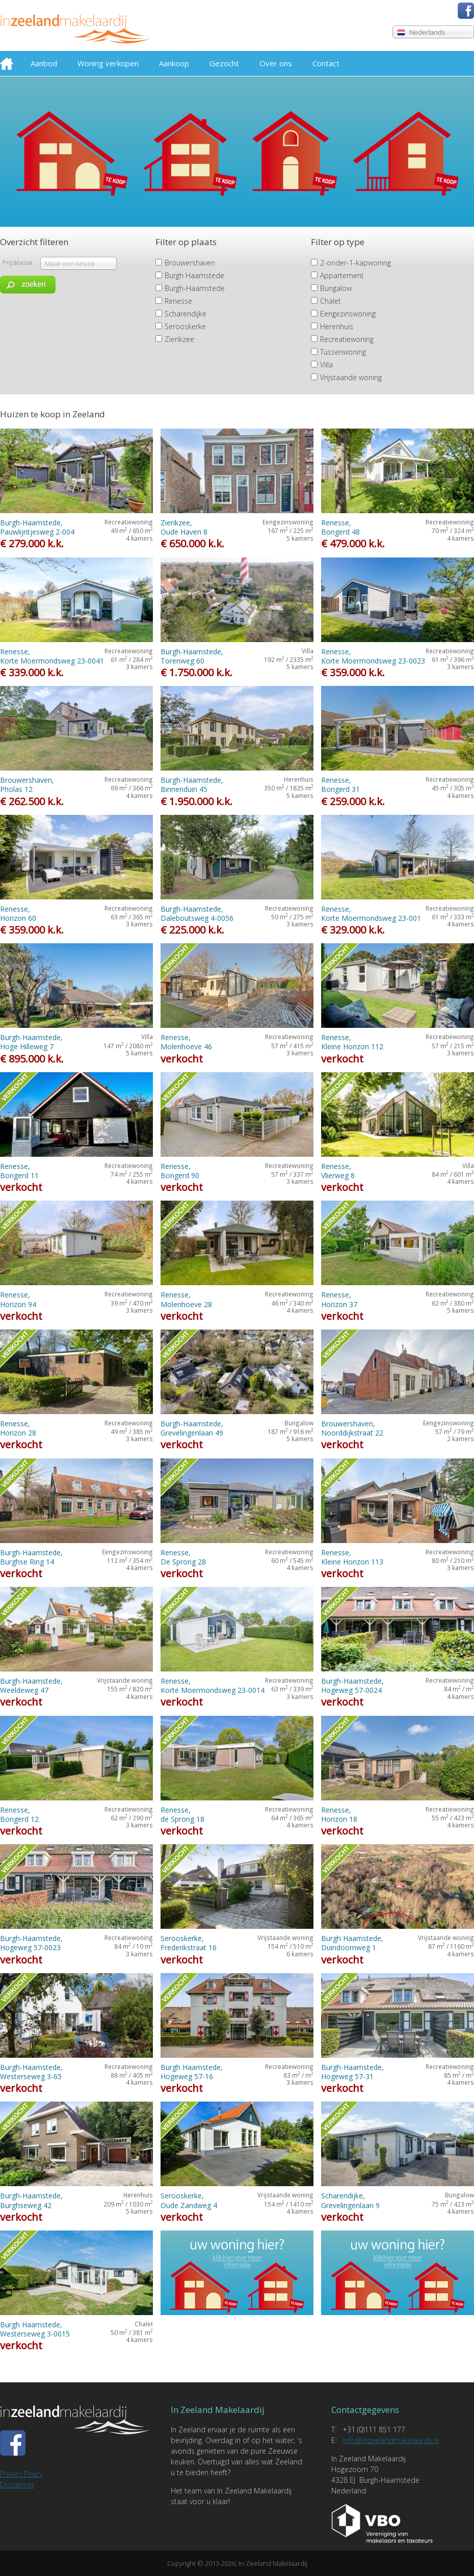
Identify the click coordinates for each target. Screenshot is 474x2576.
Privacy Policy (21, 2474)
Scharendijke (185, 313)
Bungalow (336, 288)
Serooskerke (185, 326)
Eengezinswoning (348, 313)
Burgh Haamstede (194, 275)
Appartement (342, 275)
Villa (326, 364)
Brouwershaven (190, 263)
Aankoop (174, 63)
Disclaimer (17, 2484)
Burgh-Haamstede (195, 288)
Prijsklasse (18, 262)
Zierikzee (179, 339)
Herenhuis (336, 326)
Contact (325, 63)
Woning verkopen (108, 63)
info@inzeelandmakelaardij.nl (391, 2440)
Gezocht (224, 63)
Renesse (178, 301)
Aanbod (44, 63)
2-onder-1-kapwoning (355, 263)
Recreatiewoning (347, 339)
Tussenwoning (343, 352)
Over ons (275, 63)
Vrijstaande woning (351, 377)
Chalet (330, 301)
